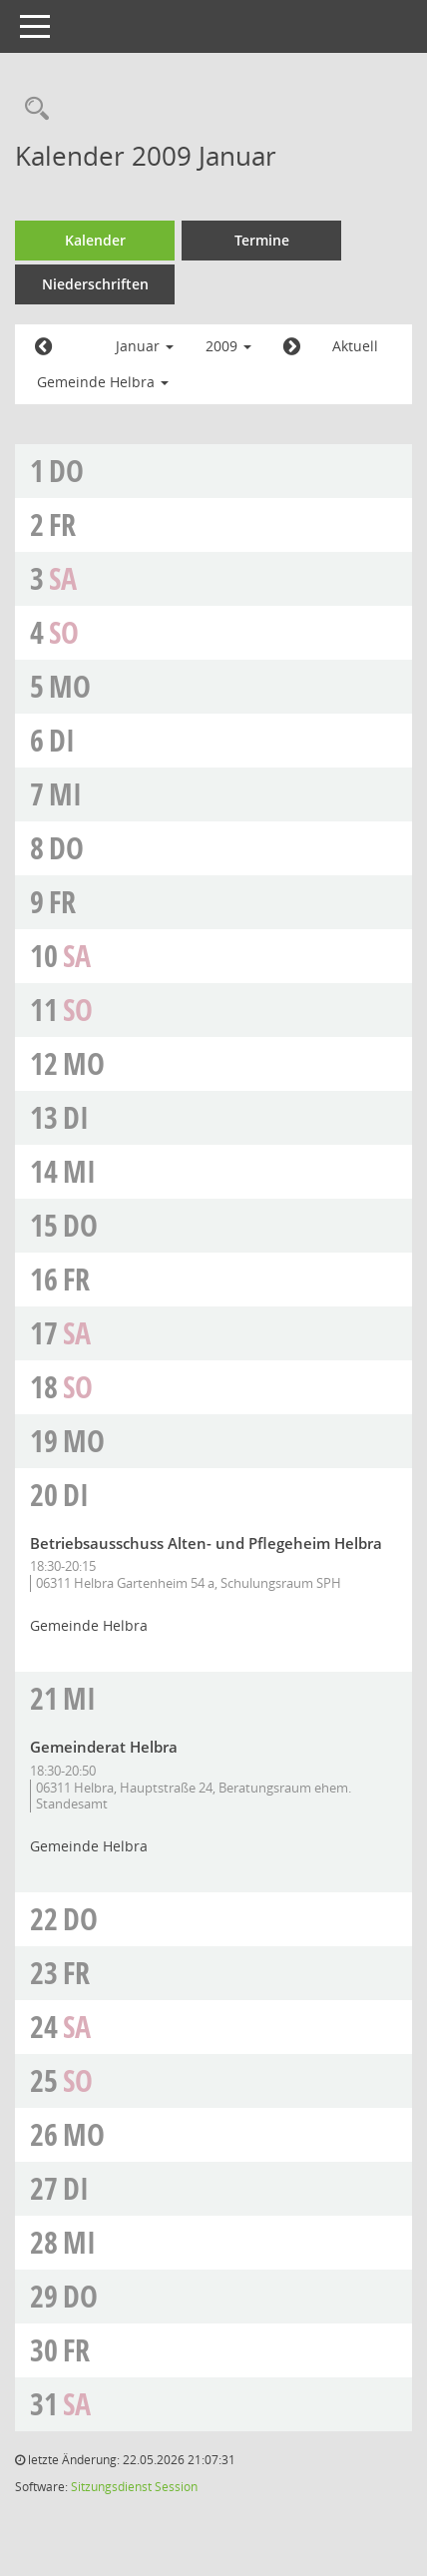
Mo (70, 686)
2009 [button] (228, 345)
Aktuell (355, 345)
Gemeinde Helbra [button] (103, 381)
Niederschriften (95, 283)
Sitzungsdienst (111, 2486)
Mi (65, 793)
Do (66, 470)
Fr (62, 524)
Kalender (95, 240)
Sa (63, 578)
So (64, 632)
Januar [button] (145, 345)
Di (62, 740)
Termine (261, 240)
